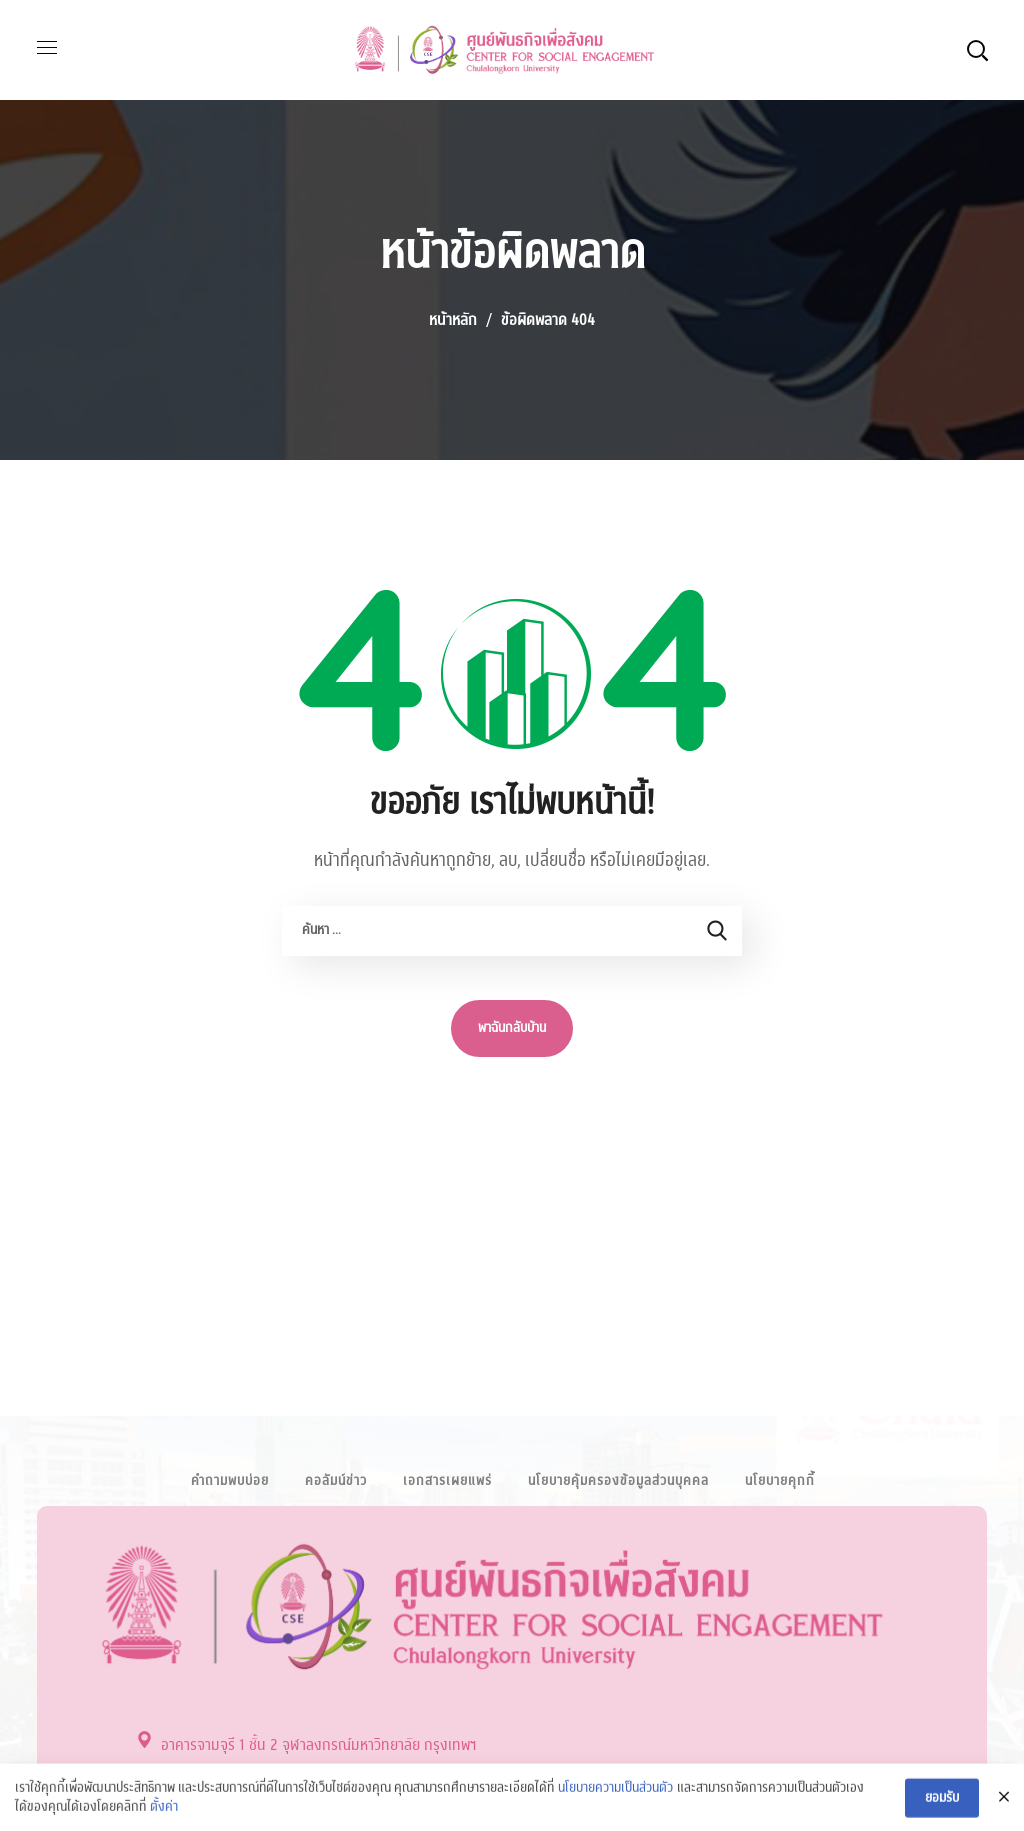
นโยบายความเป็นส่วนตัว (615, 1796)
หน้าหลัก (453, 320)
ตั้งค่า (164, 1816)
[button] (977, 50)
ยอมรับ (942, 1807)
